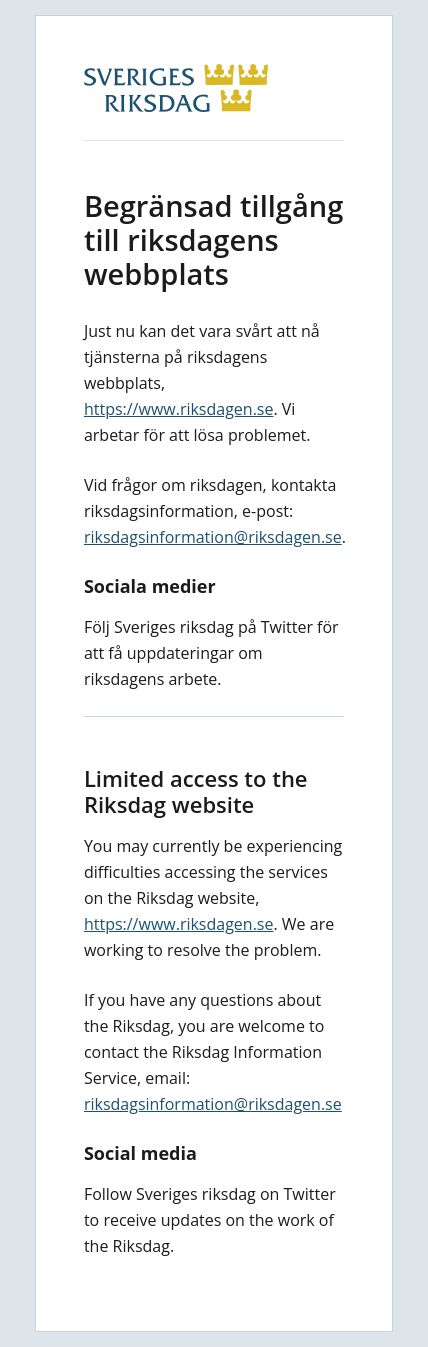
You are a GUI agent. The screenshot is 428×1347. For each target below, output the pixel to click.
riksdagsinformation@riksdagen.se (213, 537)
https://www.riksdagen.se (179, 409)
